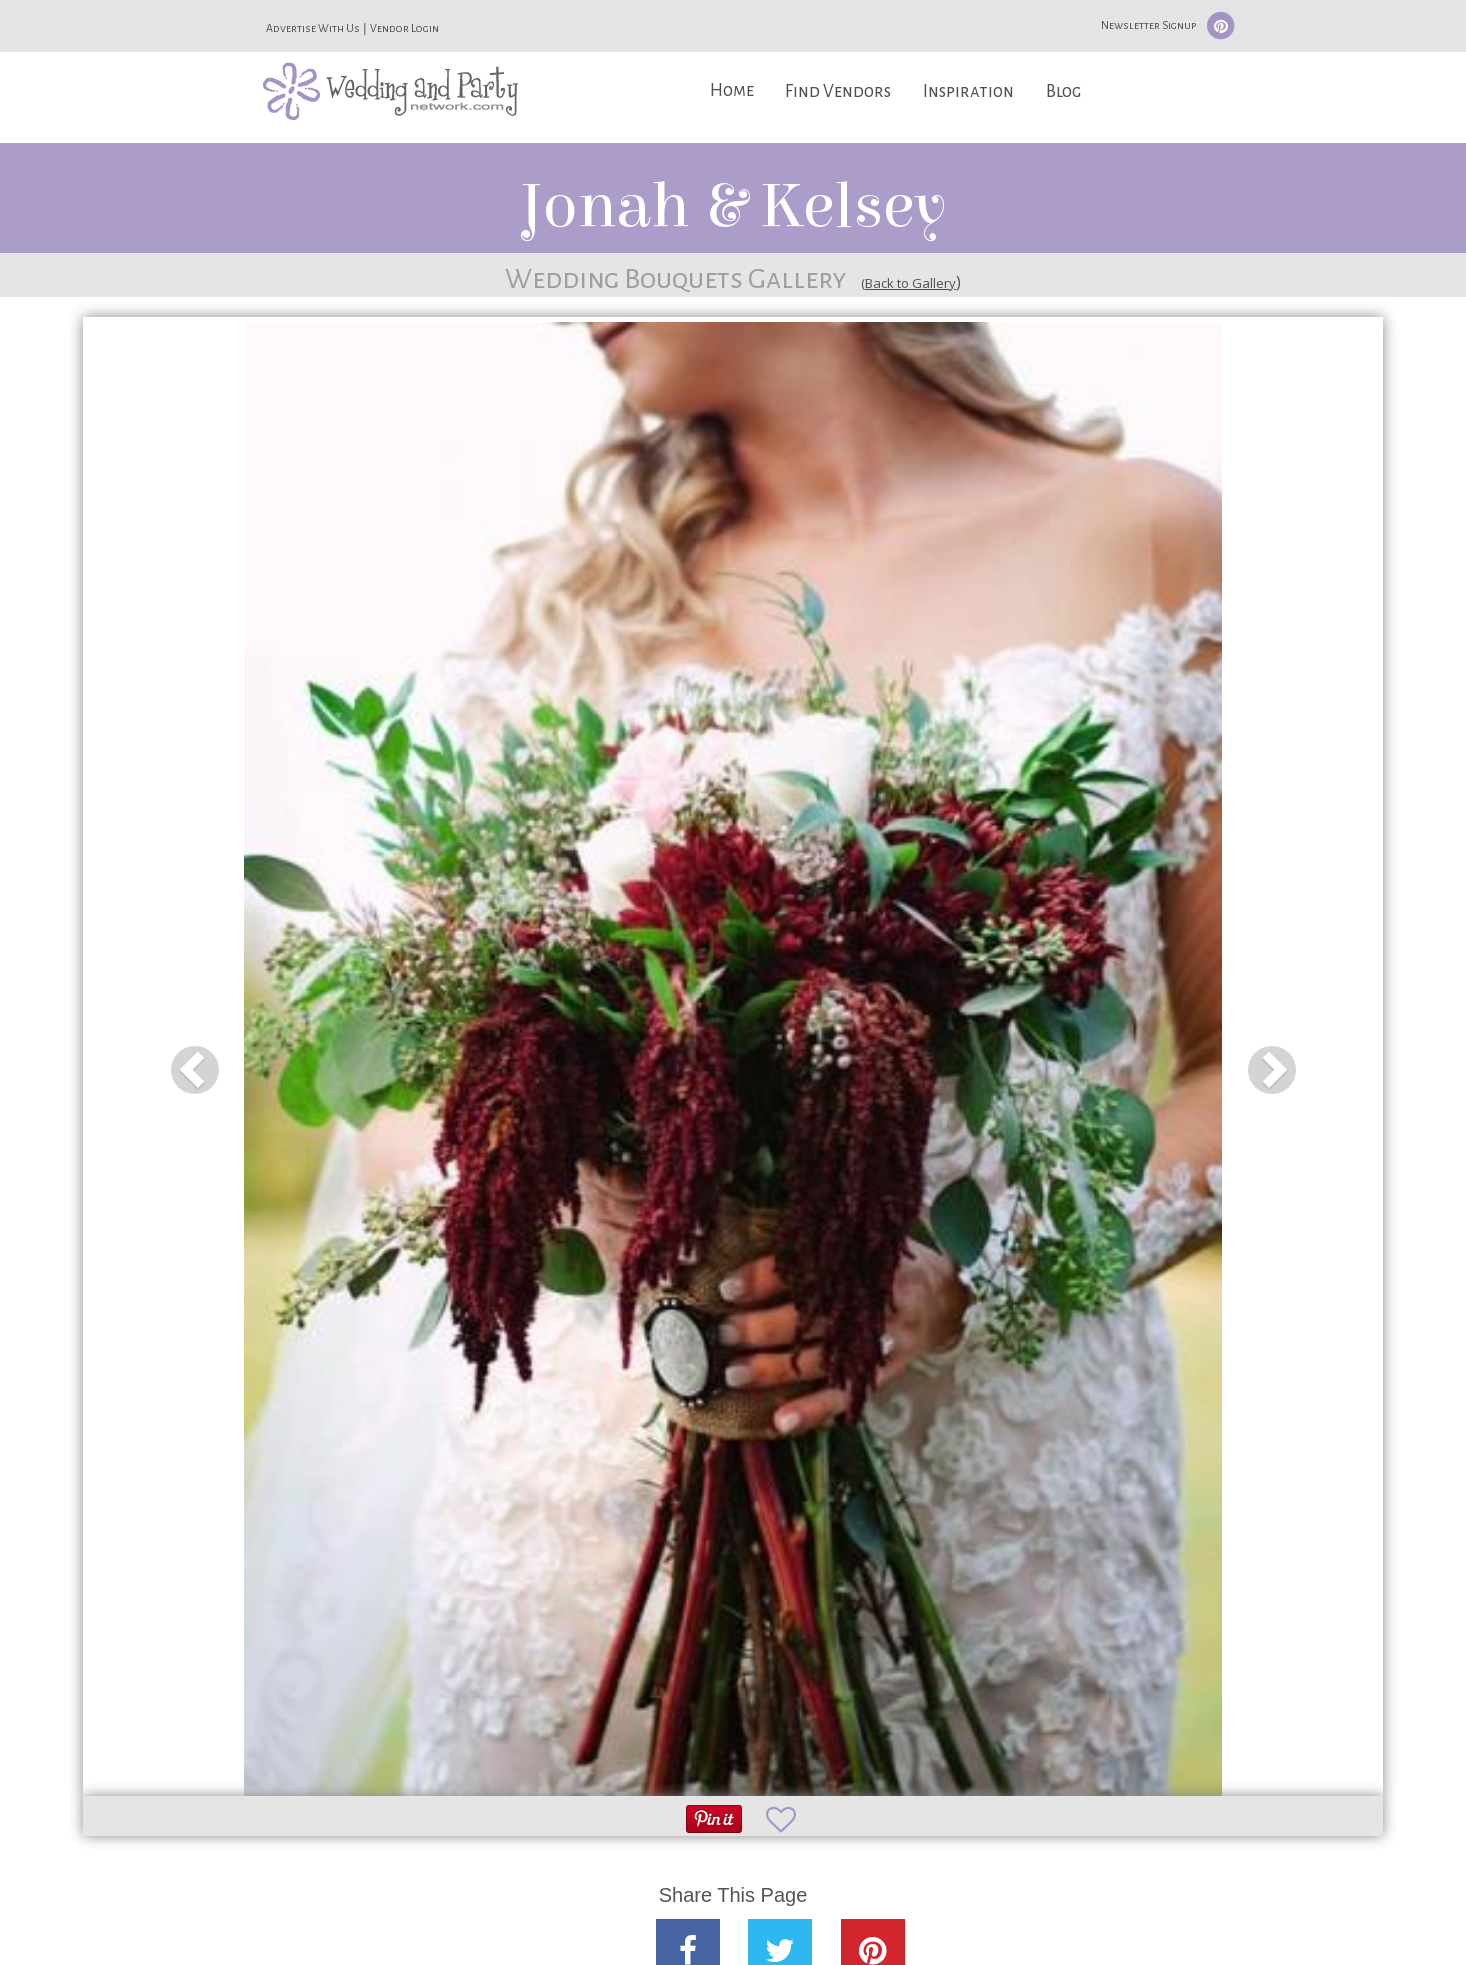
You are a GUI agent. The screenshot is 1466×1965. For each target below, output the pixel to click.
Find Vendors (838, 91)
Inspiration (968, 91)
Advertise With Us (313, 28)
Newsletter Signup (1148, 25)
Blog (1063, 91)
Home (732, 90)
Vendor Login (404, 28)
